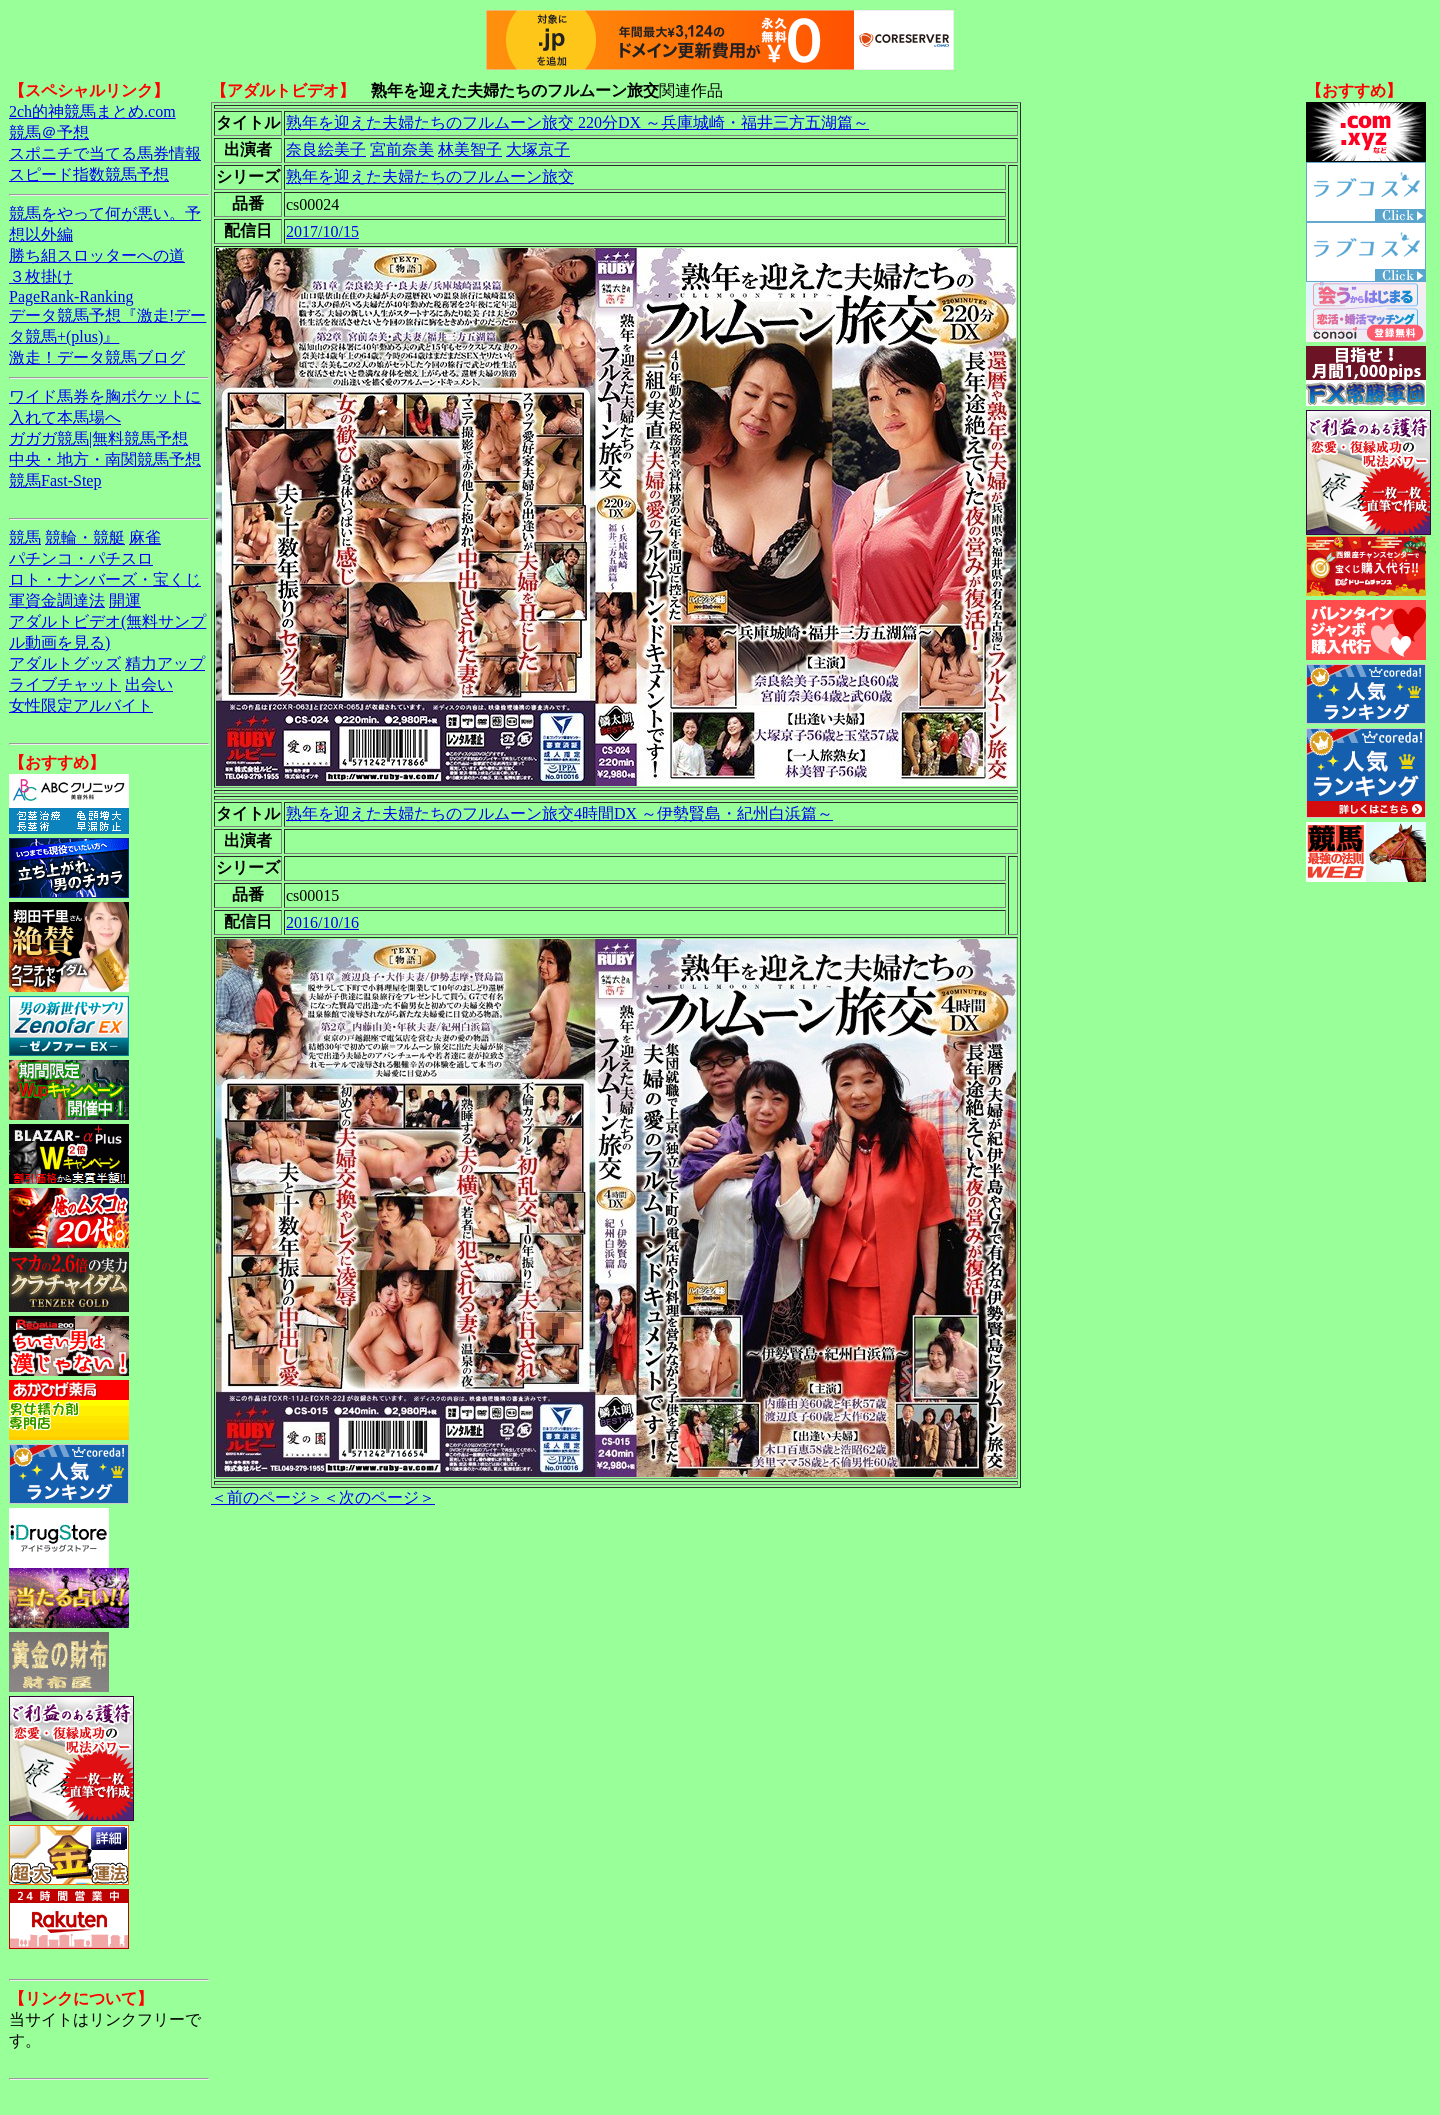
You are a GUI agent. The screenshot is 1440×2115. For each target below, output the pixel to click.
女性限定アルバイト (81, 705)
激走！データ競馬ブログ (97, 357)
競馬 (25, 537)
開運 (125, 600)
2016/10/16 (322, 922)
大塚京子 (538, 149)
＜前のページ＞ (267, 1497)
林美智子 (470, 149)
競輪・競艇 (85, 537)
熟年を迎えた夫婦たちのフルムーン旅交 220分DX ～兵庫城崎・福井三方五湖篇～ (577, 122)
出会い (149, 684)
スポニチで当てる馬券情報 (105, 153)
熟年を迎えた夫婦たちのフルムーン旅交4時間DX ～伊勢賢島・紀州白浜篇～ (559, 813)
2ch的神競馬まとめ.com (92, 111)
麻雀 (145, 537)
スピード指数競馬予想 (89, 174)
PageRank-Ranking (71, 296)
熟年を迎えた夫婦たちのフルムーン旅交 (430, 176)
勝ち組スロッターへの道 (97, 255)
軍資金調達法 (57, 600)
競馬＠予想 (49, 132)
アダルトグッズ (65, 663)
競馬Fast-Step (55, 480)
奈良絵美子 (326, 149)
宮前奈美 (402, 149)
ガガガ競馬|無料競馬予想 (98, 438)
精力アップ (165, 663)
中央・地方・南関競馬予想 (105, 459)
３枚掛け (41, 276)
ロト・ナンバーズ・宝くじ (105, 579)
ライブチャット (65, 684)
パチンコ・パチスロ (81, 558)
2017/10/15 (322, 231)
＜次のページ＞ (379, 1497)
